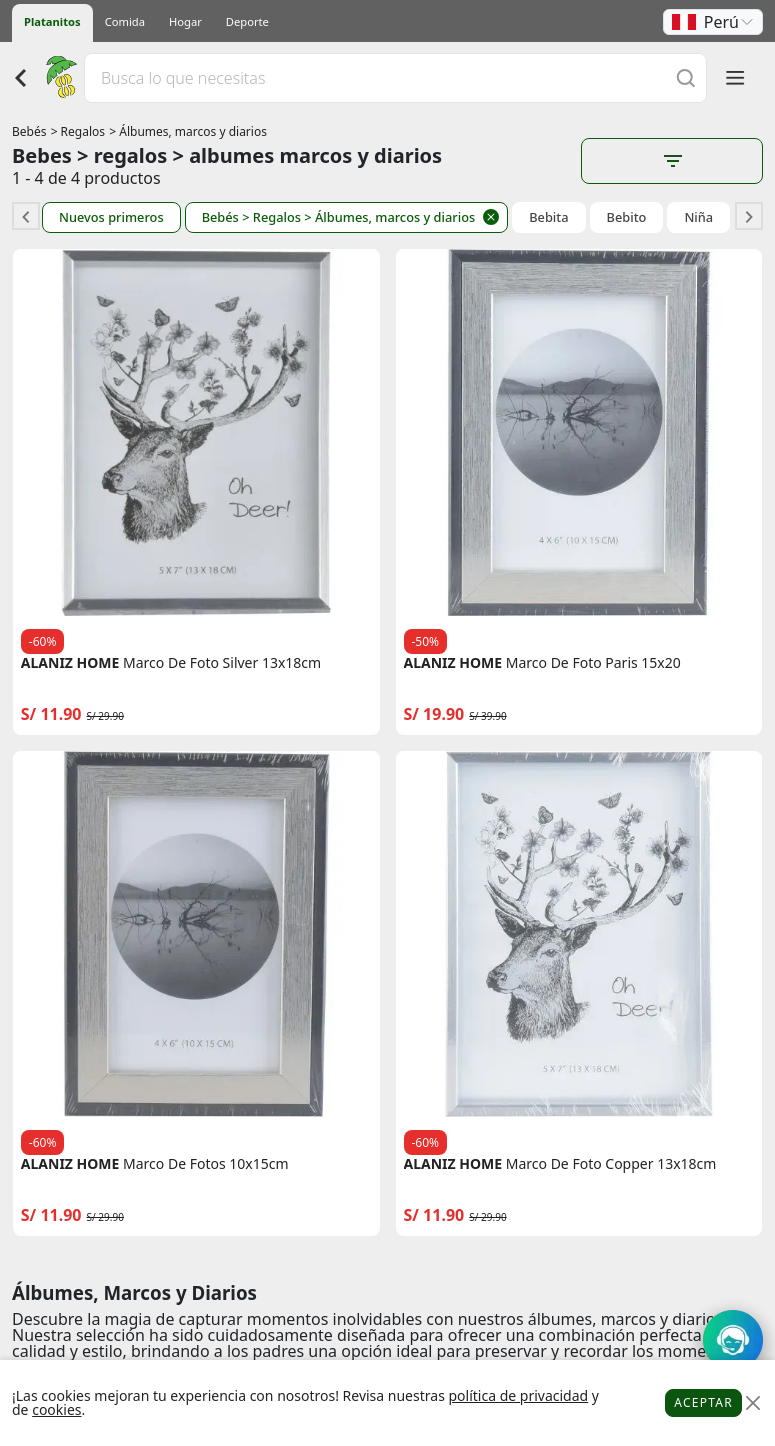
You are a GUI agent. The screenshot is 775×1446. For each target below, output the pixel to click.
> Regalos (78, 131)
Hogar (185, 21)
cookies (56, 1409)
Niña (698, 217)
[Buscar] (686, 77)
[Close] (752, 1403)
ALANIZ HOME (70, 663)
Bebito (627, 217)
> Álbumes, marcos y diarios (188, 131)
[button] (713, 22)
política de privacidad (518, 1395)
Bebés (29, 131)
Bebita (548, 217)
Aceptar (703, 1402)
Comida (125, 21)
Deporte (247, 21)
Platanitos (52, 21)
